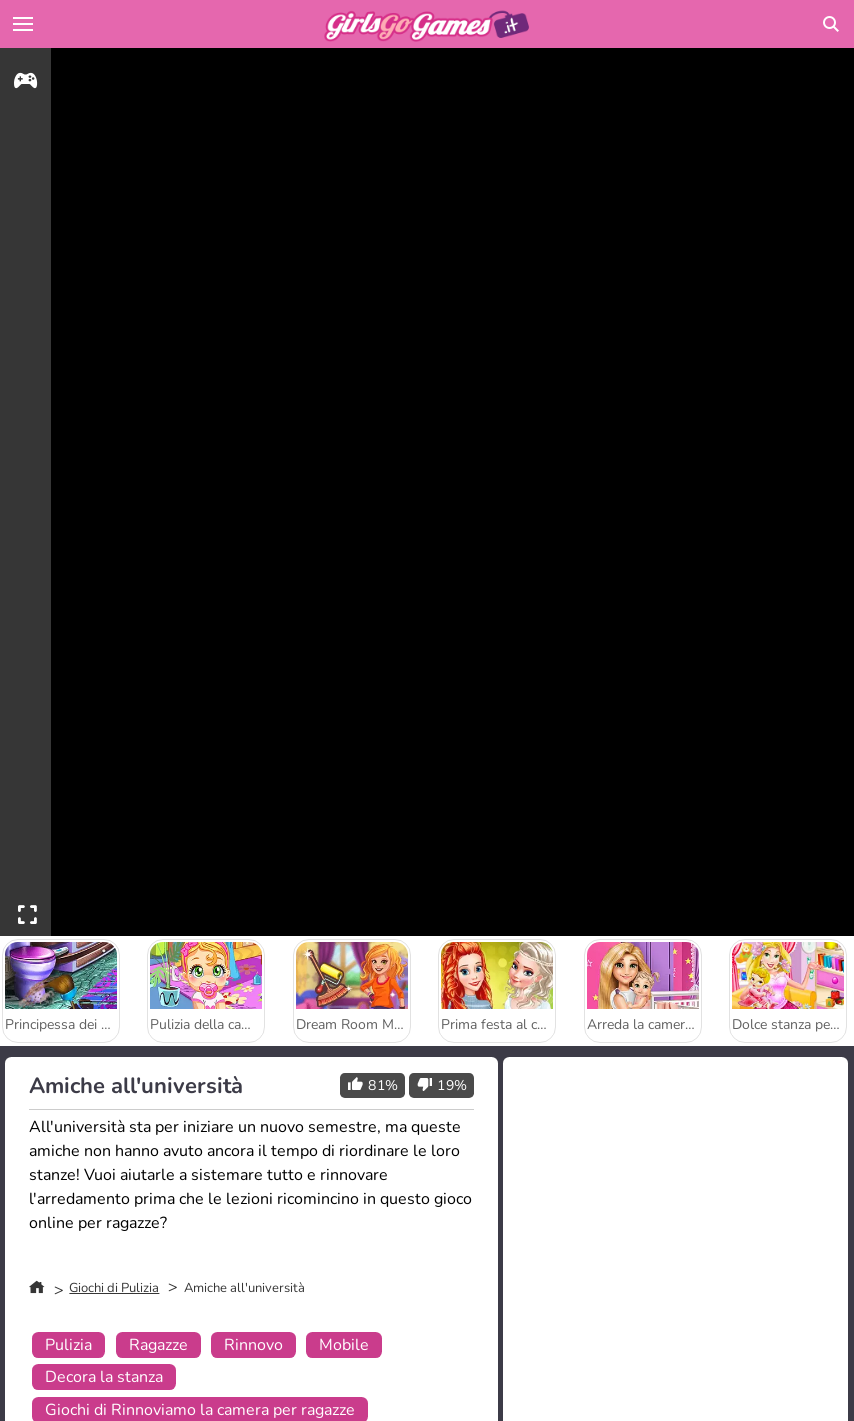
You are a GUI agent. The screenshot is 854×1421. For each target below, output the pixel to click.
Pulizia (68, 1345)
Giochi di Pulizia (114, 1288)
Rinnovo (253, 1345)
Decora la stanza (104, 1377)
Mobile (344, 1345)
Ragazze (158, 1345)
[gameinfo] (25, 83)
